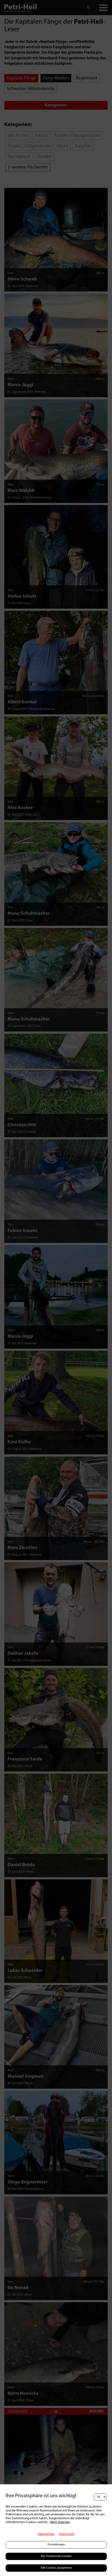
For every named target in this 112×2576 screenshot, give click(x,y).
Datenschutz (46, 2534)
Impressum (66, 2534)
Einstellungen (56, 2544)
